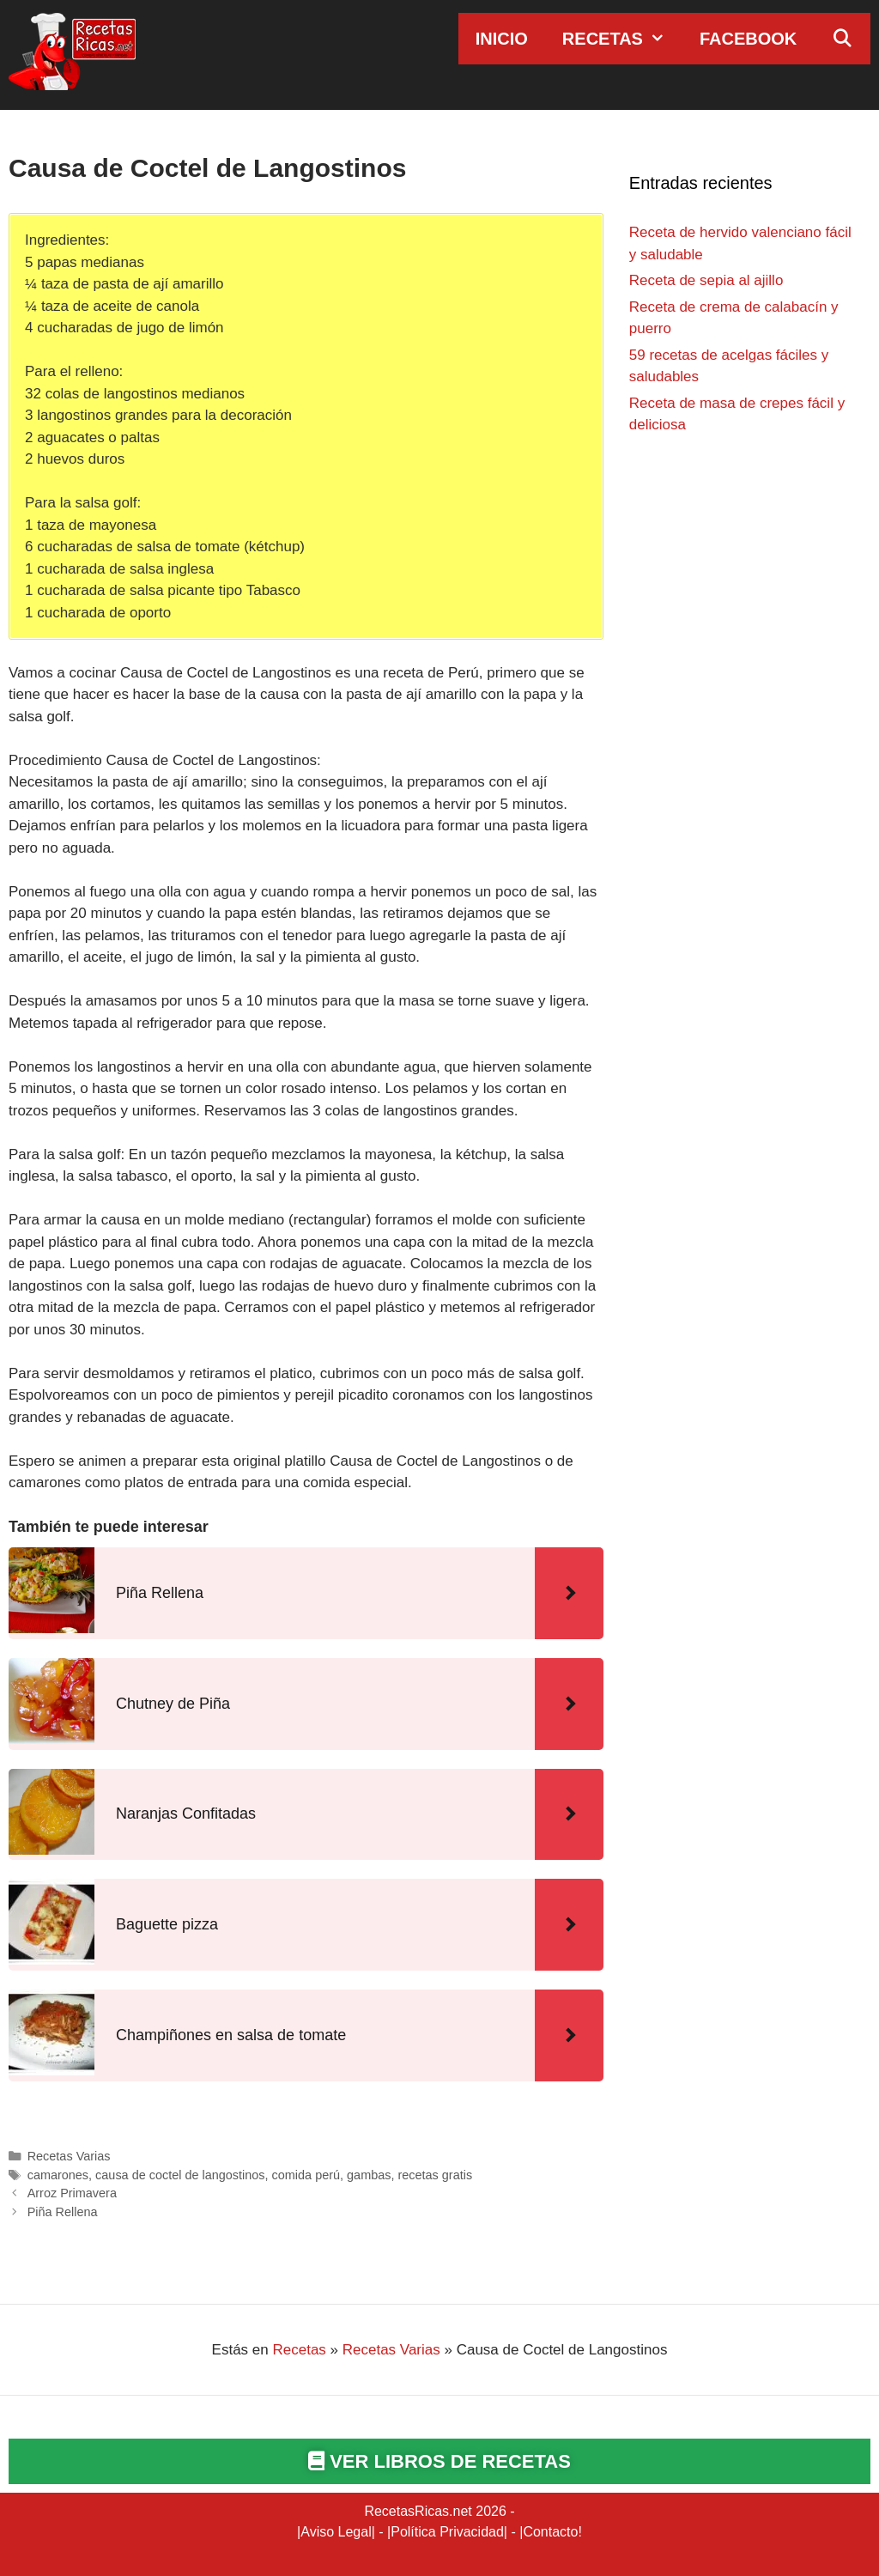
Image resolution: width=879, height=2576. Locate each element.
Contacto (550, 2531)
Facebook (748, 38)
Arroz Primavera (72, 2193)
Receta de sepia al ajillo (706, 280)
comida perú (306, 2175)
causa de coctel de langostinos (179, 2175)
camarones (57, 2175)
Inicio (502, 38)
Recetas (622, 38)
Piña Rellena (62, 2212)
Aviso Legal (335, 2531)
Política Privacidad (447, 2531)
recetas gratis (434, 2175)
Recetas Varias (69, 2156)
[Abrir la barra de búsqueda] (842, 38)
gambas (369, 2175)
